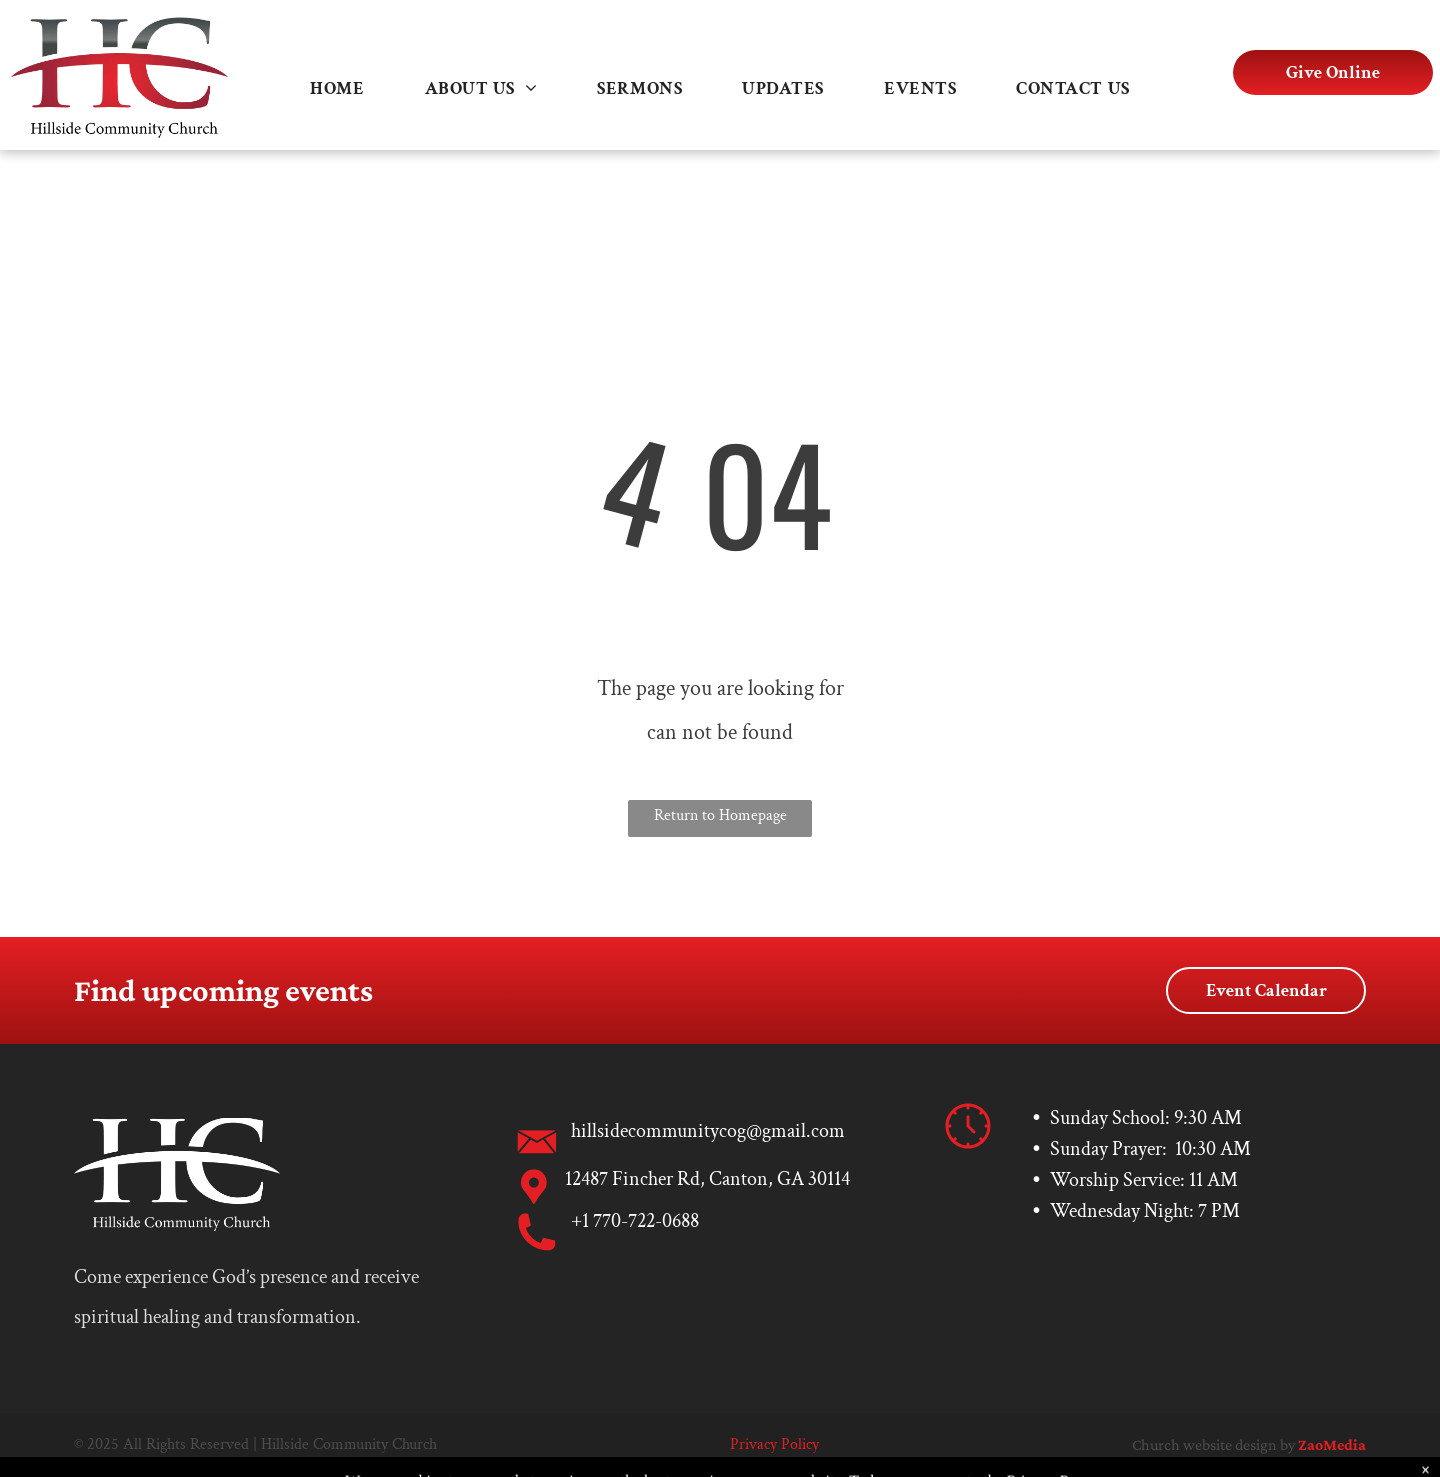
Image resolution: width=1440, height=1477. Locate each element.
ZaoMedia (1332, 1444)
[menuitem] (337, 88)
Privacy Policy (774, 1444)
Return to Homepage (720, 815)
